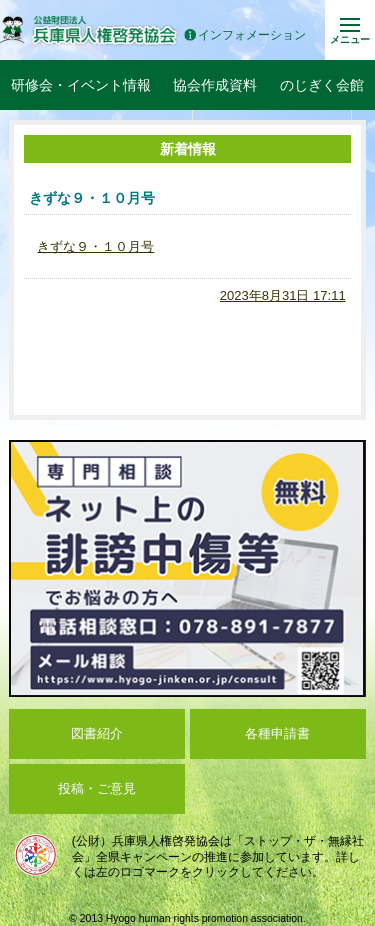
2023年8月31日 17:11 (283, 295)
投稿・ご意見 (97, 788)
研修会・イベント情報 (81, 85)
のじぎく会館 (322, 85)
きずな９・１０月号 (95, 246)
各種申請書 (277, 733)
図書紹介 (97, 733)
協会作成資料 (215, 85)
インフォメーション (245, 35)
